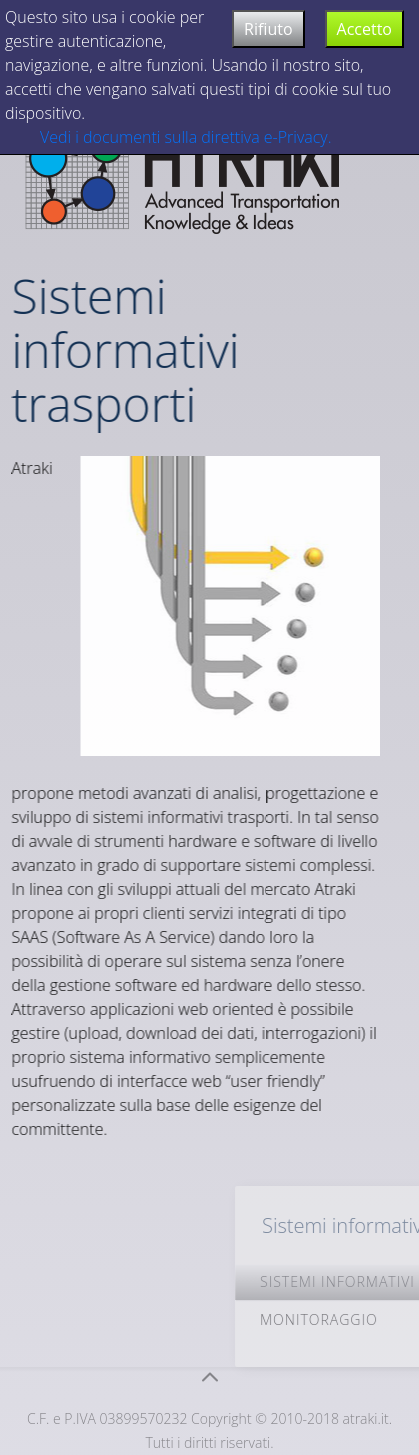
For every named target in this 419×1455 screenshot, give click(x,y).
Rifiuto (268, 29)
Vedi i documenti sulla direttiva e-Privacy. (186, 137)
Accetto (364, 29)
